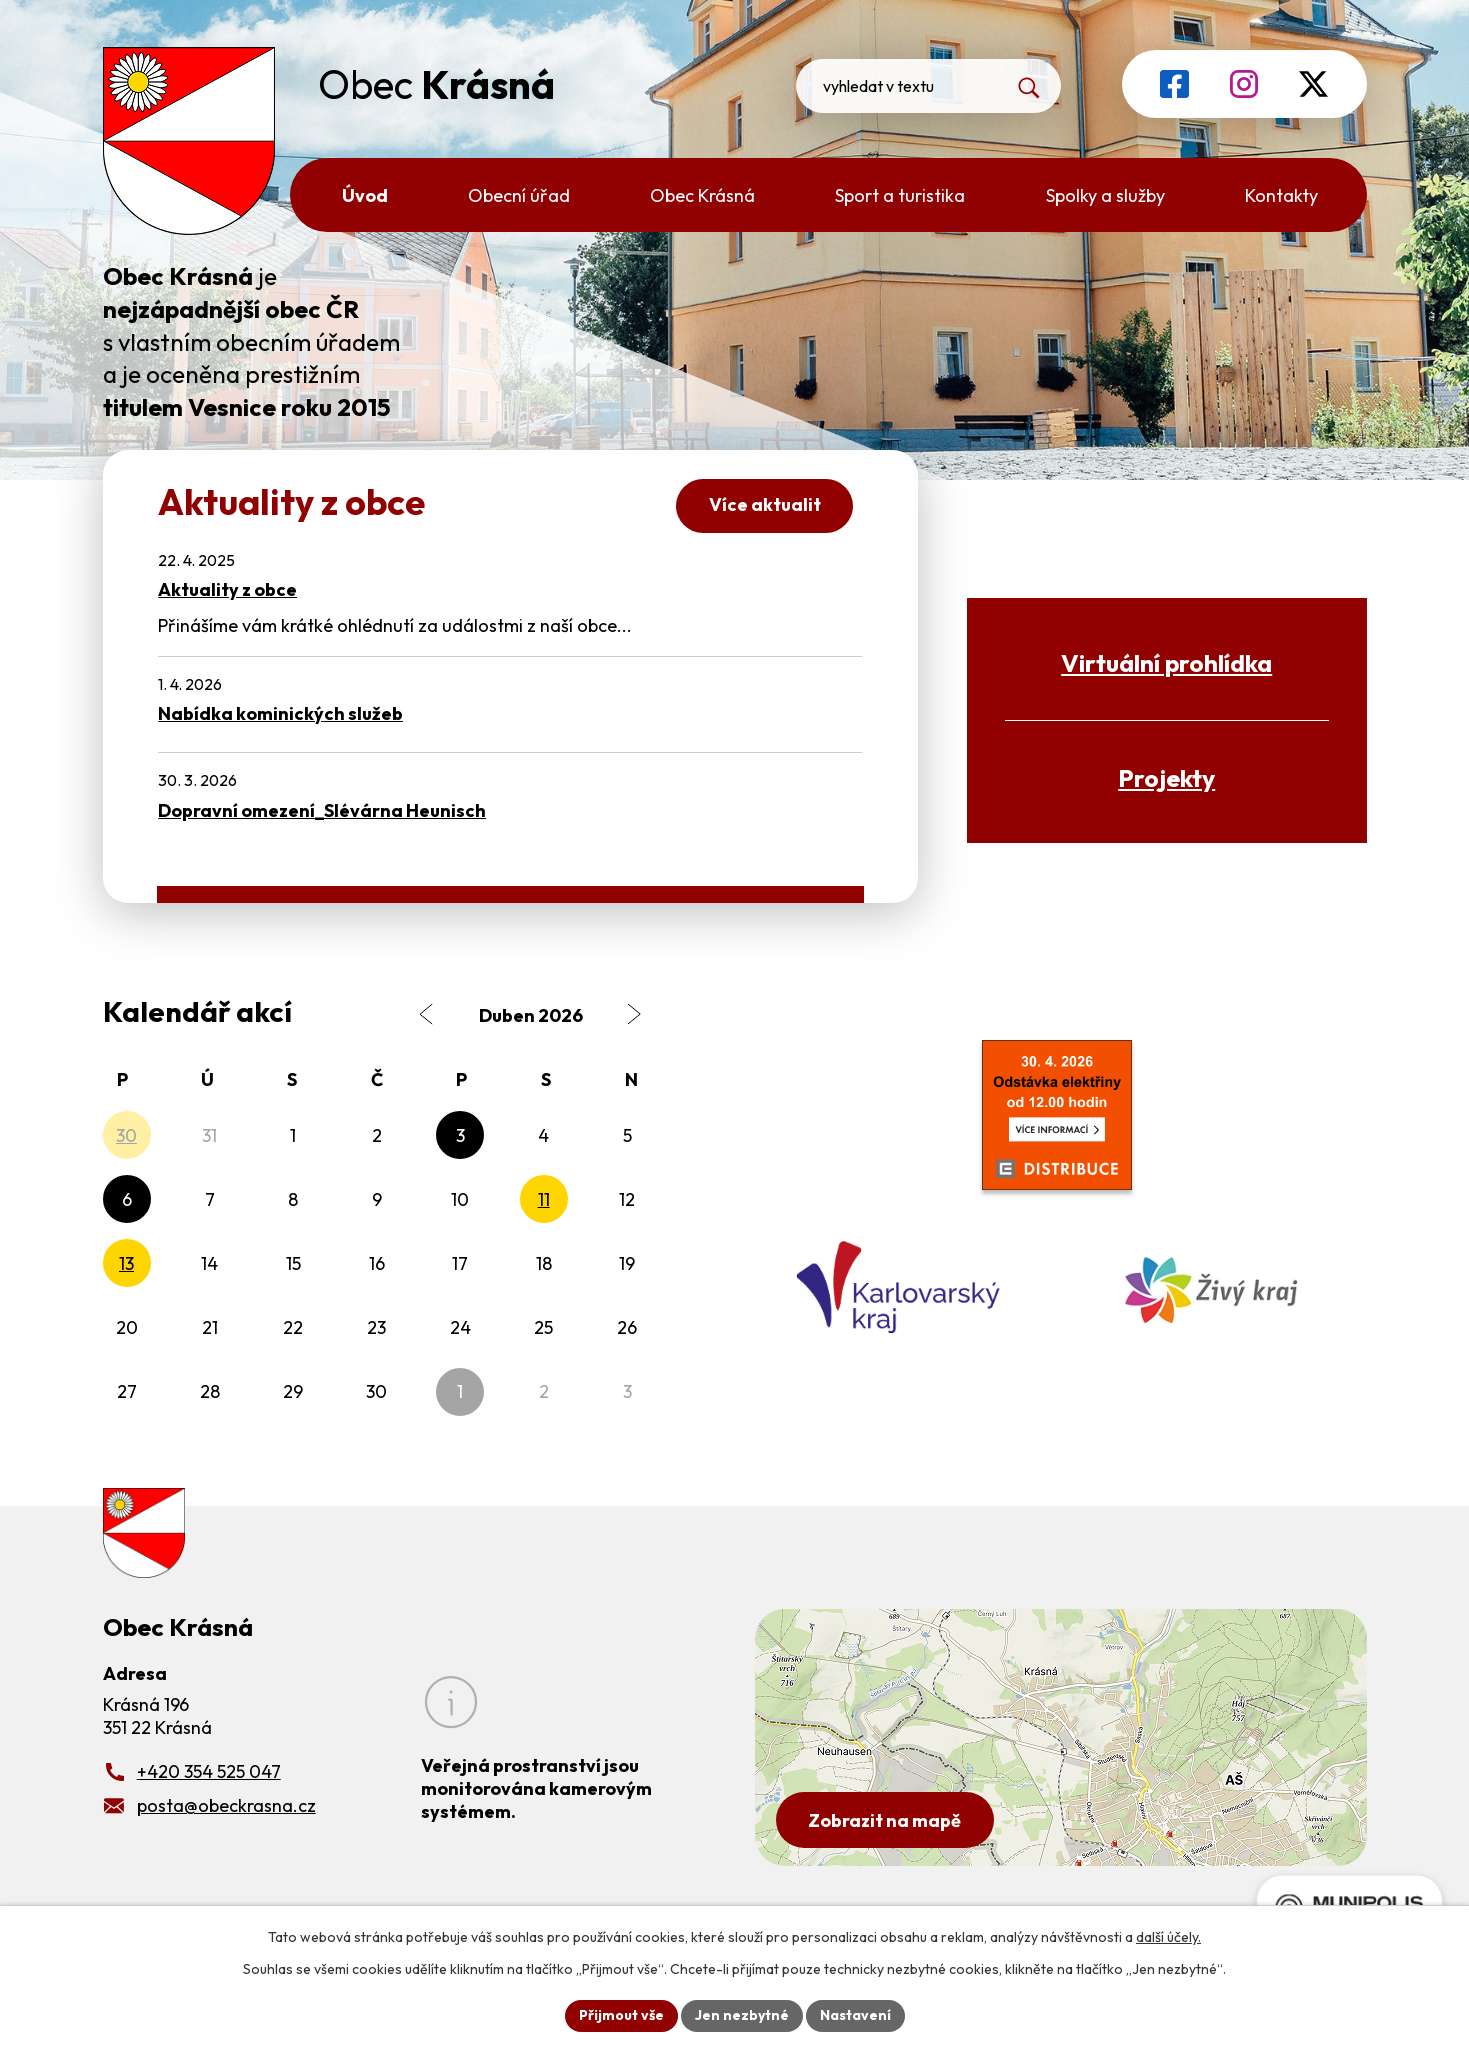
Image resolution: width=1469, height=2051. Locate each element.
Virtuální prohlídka (1166, 662)
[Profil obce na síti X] (1313, 84)
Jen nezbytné (742, 2015)
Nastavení (855, 2015)
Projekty (1166, 777)
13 (126, 1263)
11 (544, 1199)
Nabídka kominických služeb (280, 713)
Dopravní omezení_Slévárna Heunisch (322, 810)
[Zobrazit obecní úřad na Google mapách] (1061, 1737)
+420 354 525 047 (209, 1771)
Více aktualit (765, 504)
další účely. (1168, 1937)
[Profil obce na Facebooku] (1174, 84)
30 (126, 1135)
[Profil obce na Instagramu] (1244, 84)
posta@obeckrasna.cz (226, 1805)
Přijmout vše (621, 2015)
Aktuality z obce (227, 589)
